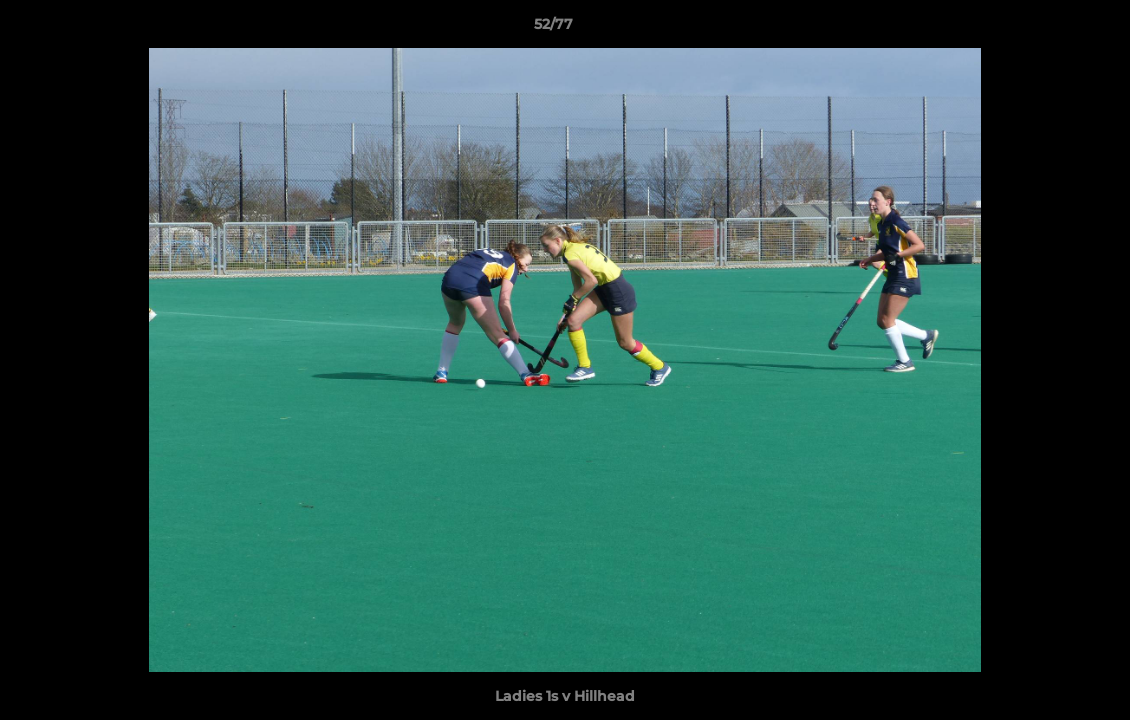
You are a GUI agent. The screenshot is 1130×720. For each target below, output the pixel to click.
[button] (1046, 29)
